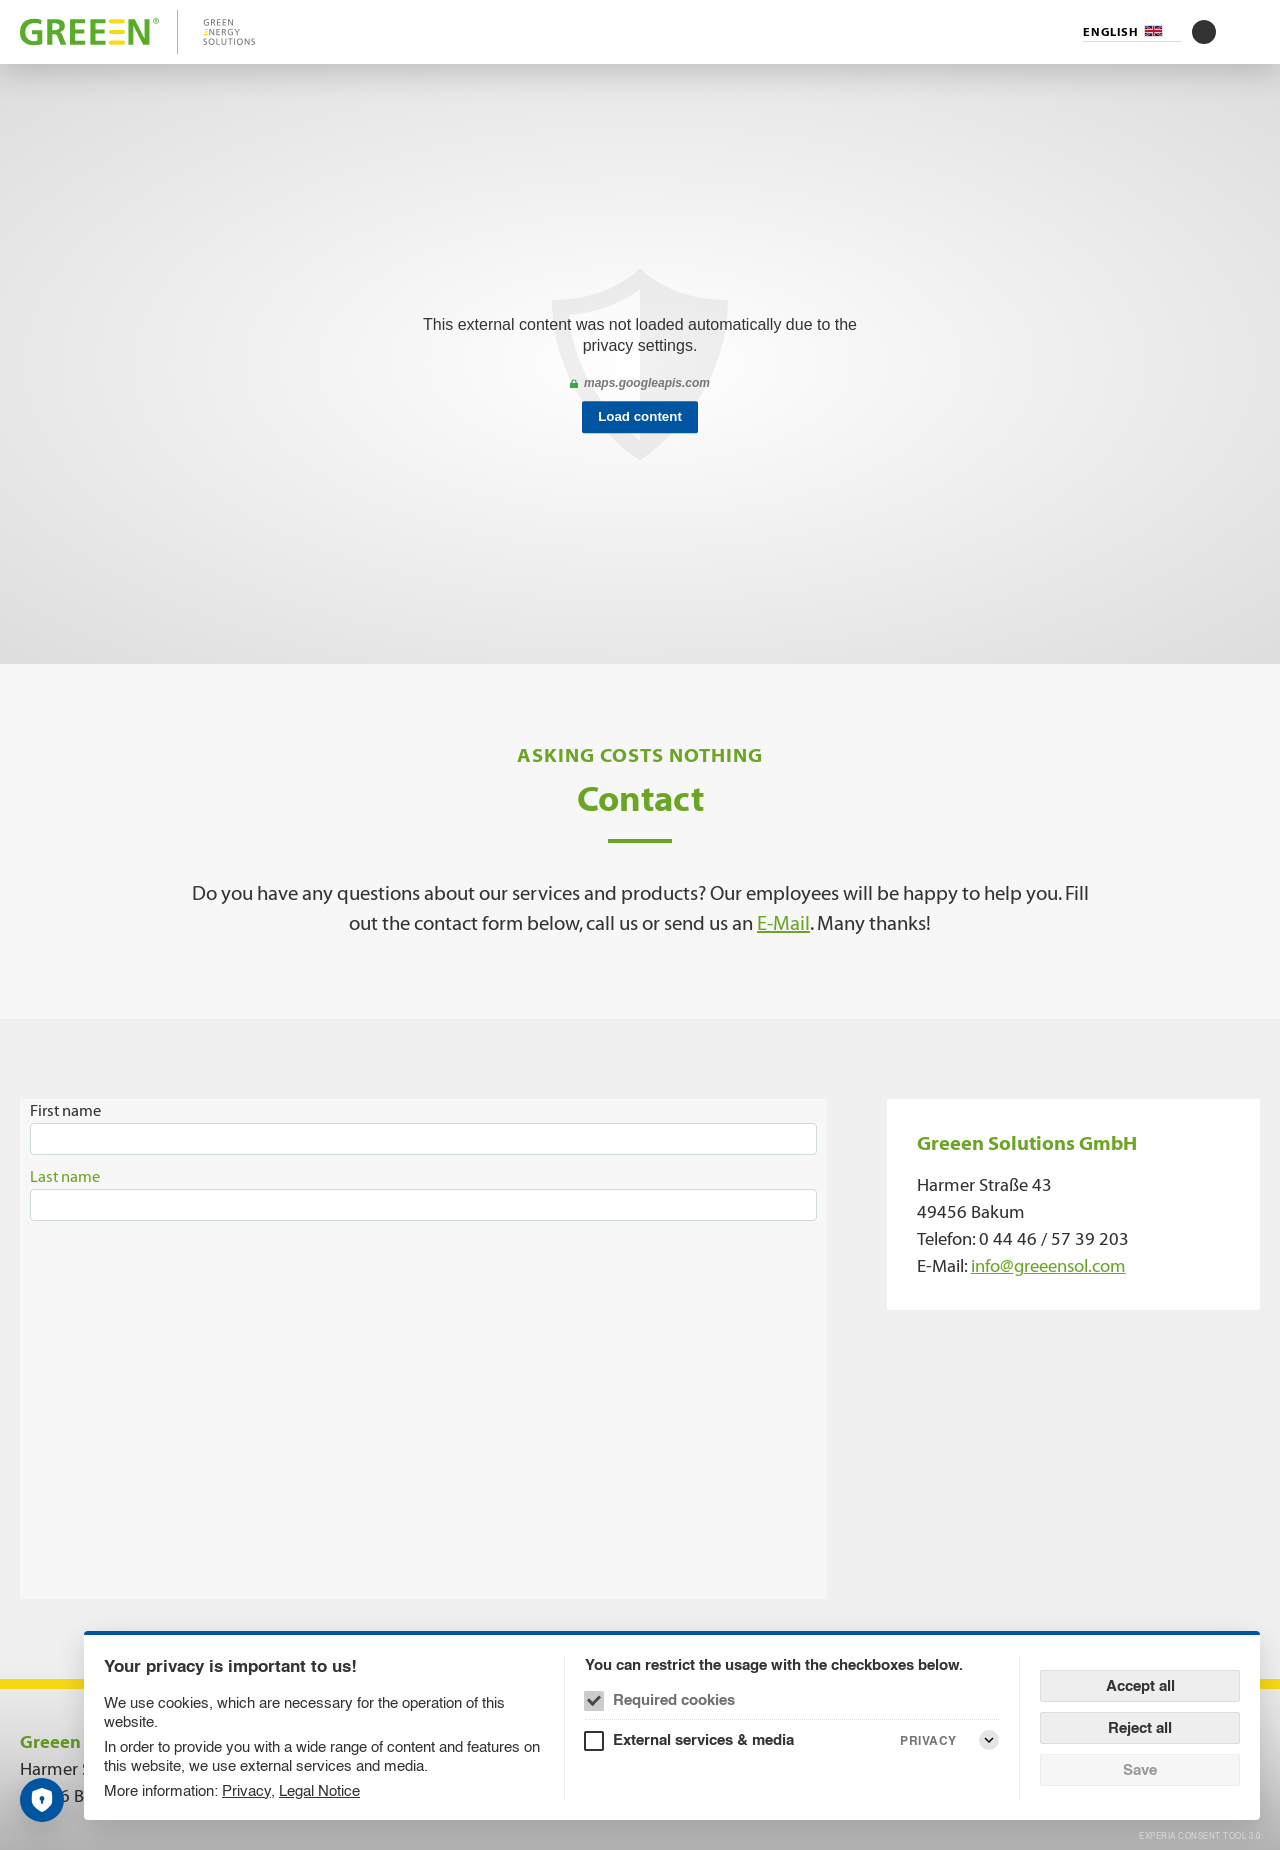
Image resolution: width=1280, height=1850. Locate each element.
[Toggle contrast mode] (1204, 32)
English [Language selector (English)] (1111, 32)
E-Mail (783, 923)
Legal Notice (319, 1790)
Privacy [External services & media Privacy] (928, 1740)
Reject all (1140, 1727)
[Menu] (1248, 32)
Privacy (246, 1790)
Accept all (1140, 1685)
